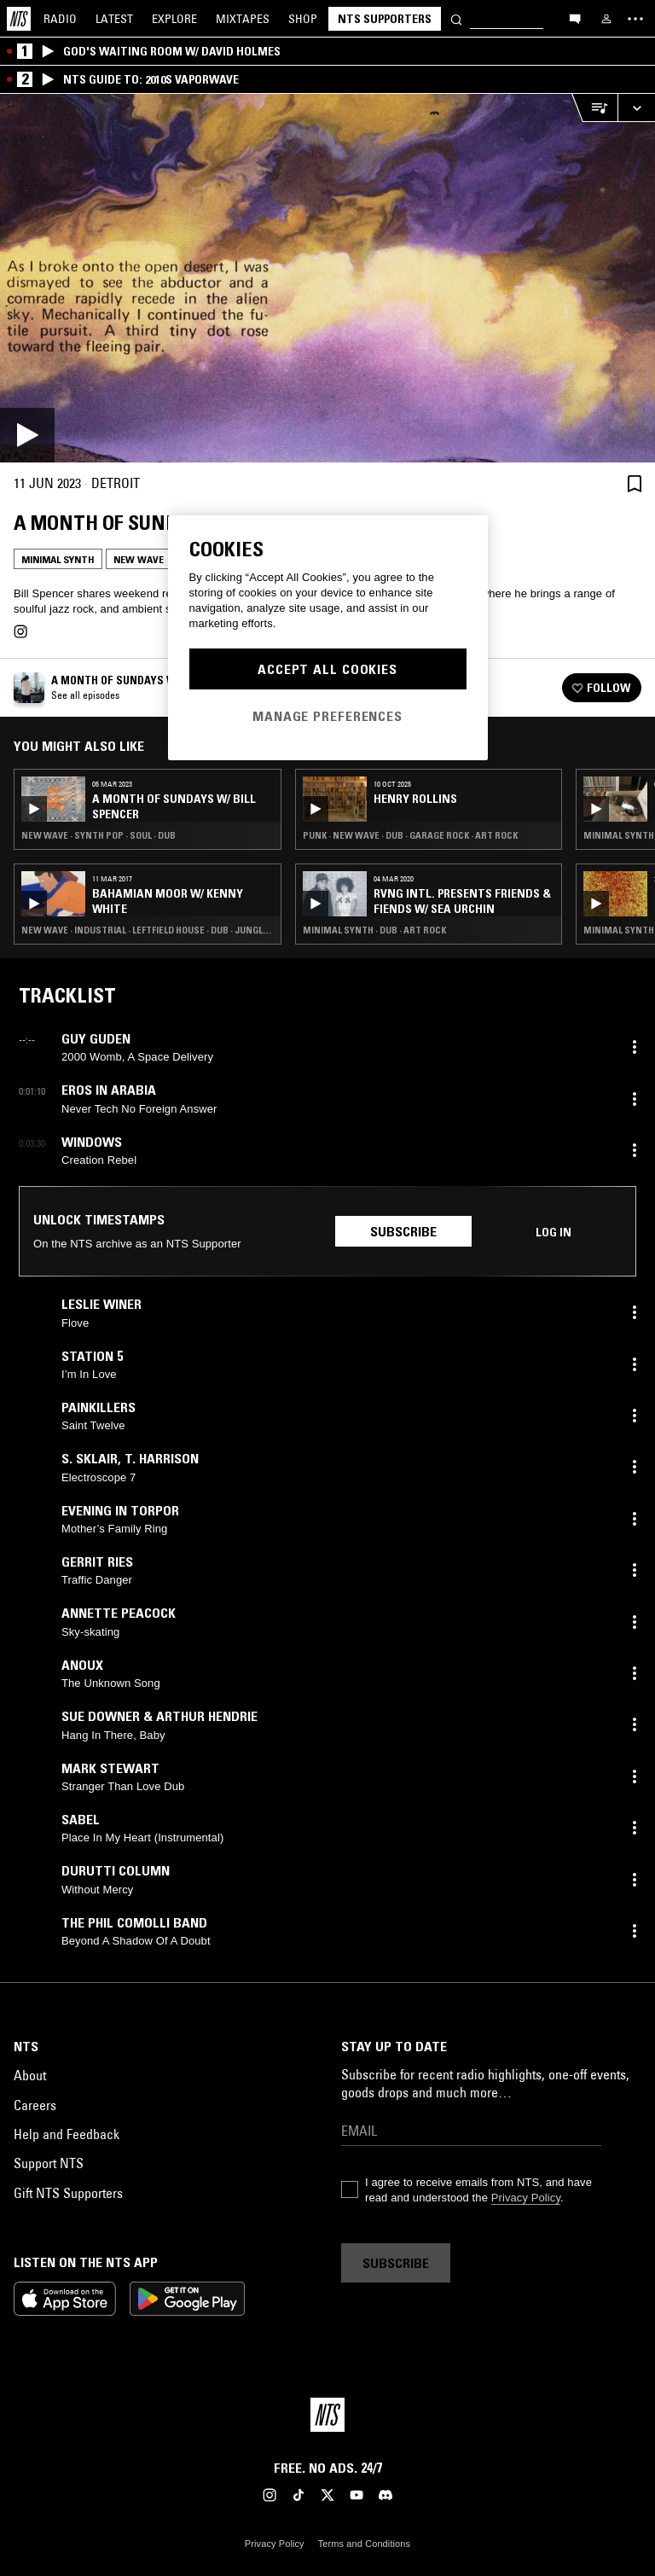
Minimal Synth (58, 559)
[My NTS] (606, 18)
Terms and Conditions (364, 2543)
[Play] (327, 278)
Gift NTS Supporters (68, 2192)
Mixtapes (243, 18)
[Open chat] (575, 17)
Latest (114, 18)
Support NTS (49, 2163)
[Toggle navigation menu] (635, 19)
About (30, 2075)
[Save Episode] (634, 483)
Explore (174, 18)
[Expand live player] (636, 108)
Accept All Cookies (327, 668)
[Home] (19, 19)
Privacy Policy (525, 2197)
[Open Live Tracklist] (594, 108)
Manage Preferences (327, 715)
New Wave (138, 559)
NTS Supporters (385, 18)
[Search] (456, 18)
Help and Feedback (66, 2134)
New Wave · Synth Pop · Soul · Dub (98, 835)
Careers (35, 2105)
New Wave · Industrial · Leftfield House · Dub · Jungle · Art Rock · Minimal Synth (147, 930)
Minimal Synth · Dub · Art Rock (374, 930)
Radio (60, 18)
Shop (302, 18)
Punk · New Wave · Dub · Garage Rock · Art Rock (410, 835)
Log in (553, 1232)
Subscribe (403, 1231)
